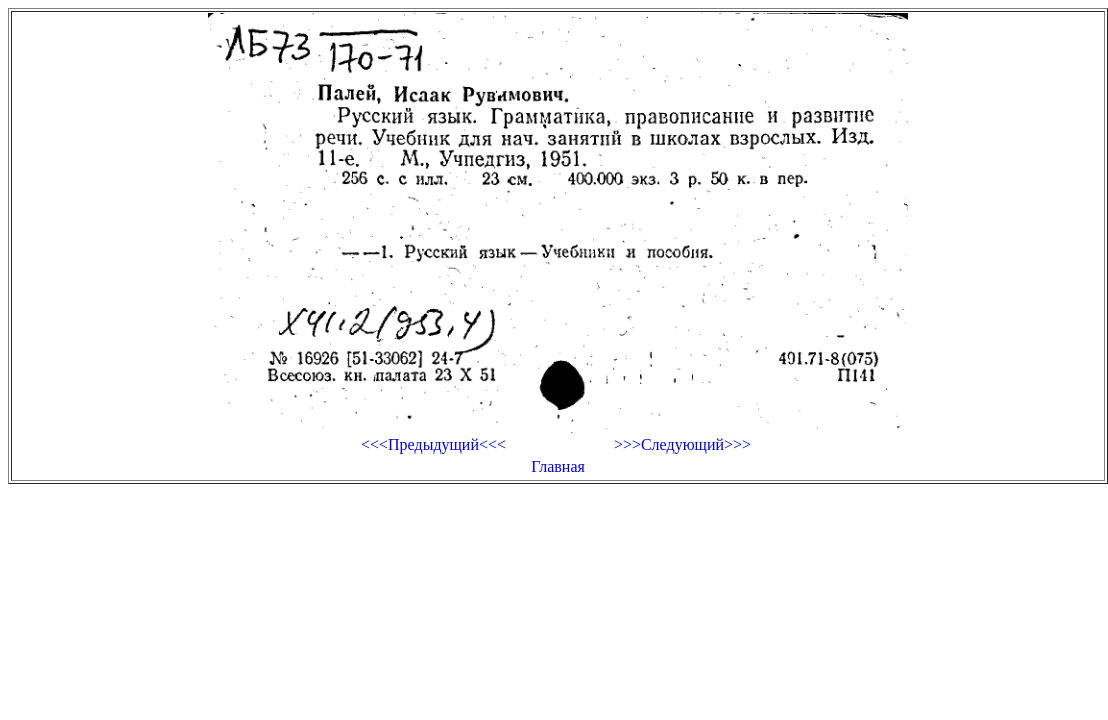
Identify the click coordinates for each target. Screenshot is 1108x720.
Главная (558, 466)
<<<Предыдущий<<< (433, 444)
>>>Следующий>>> (682, 444)
